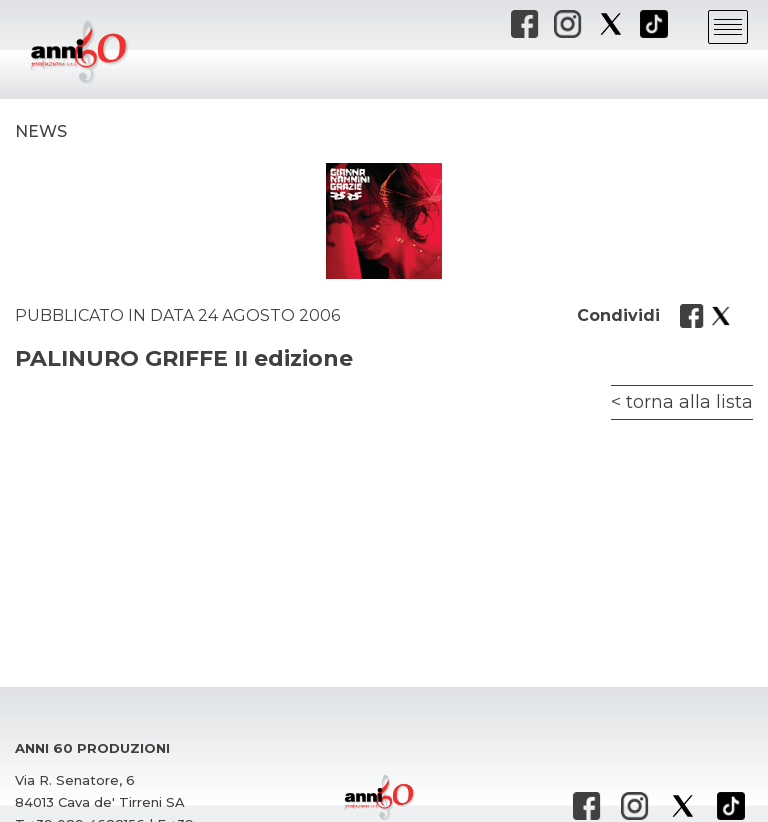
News (41, 131)
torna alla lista (689, 402)
